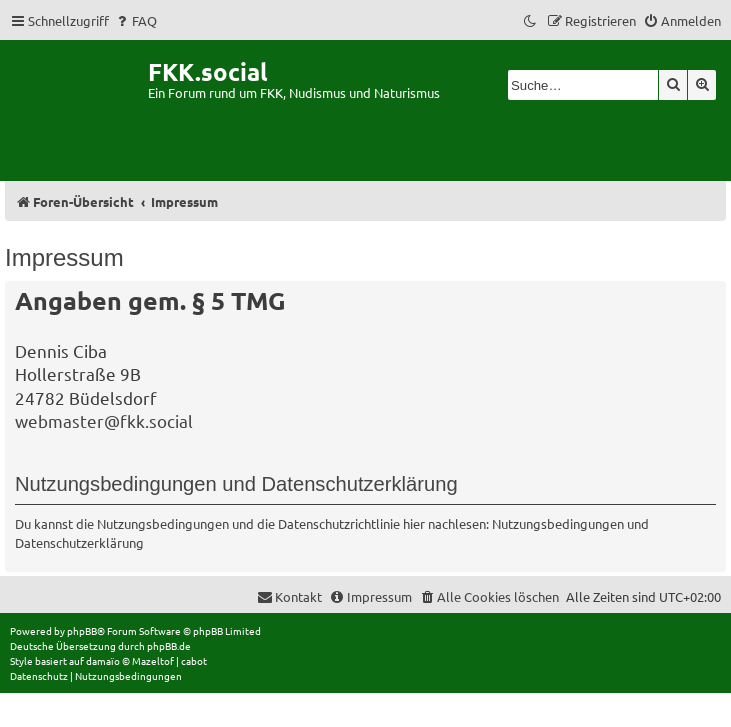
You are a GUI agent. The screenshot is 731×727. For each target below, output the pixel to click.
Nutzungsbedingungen (558, 523)
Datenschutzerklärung (79, 542)
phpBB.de (169, 645)
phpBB (82, 630)
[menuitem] (135, 20)
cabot (194, 660)
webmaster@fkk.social (104, 420)
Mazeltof (153, 660)
